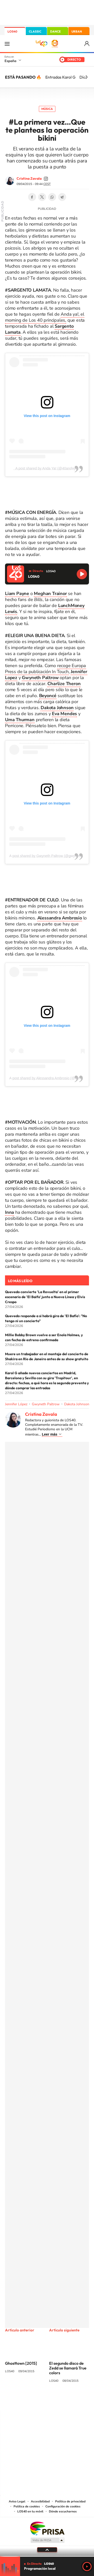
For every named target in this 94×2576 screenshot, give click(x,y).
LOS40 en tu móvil (30, 2511)
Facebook (32, 197)
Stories (77, 2400)
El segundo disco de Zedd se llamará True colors (67, 2368)
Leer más (49, 1434)
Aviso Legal (17, 2501)
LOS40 (12, 31)
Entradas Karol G (60, 77)
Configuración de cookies (62, 2506)
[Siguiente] (86, 77)
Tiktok (27, 2400)
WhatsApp (52, 197)
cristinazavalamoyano (46, 178)
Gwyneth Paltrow (46, 1404)
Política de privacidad (70, 2501)
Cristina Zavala (29, 178)
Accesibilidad (40, 2501)
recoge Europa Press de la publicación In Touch (45, 669)
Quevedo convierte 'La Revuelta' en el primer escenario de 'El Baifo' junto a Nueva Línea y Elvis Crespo (45, 1297)
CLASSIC (35, 31)
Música (47, 109)
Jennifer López (16, 1404)
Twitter (42, 197)
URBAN (76, 31)
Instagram (17, 2400)
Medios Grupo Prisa (47, 2540)
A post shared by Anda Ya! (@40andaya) (47, 468)
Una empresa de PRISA (47, 2528)
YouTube (37, 2400)
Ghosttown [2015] (21, 2363)
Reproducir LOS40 (82, 574)
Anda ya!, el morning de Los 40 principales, (44, 317)
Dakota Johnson (76, 1404)
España (10, 61)
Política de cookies (27, 2506)
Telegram (62, 197)
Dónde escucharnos (63, 2511)
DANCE (55, 31)
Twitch (67, 2400)
